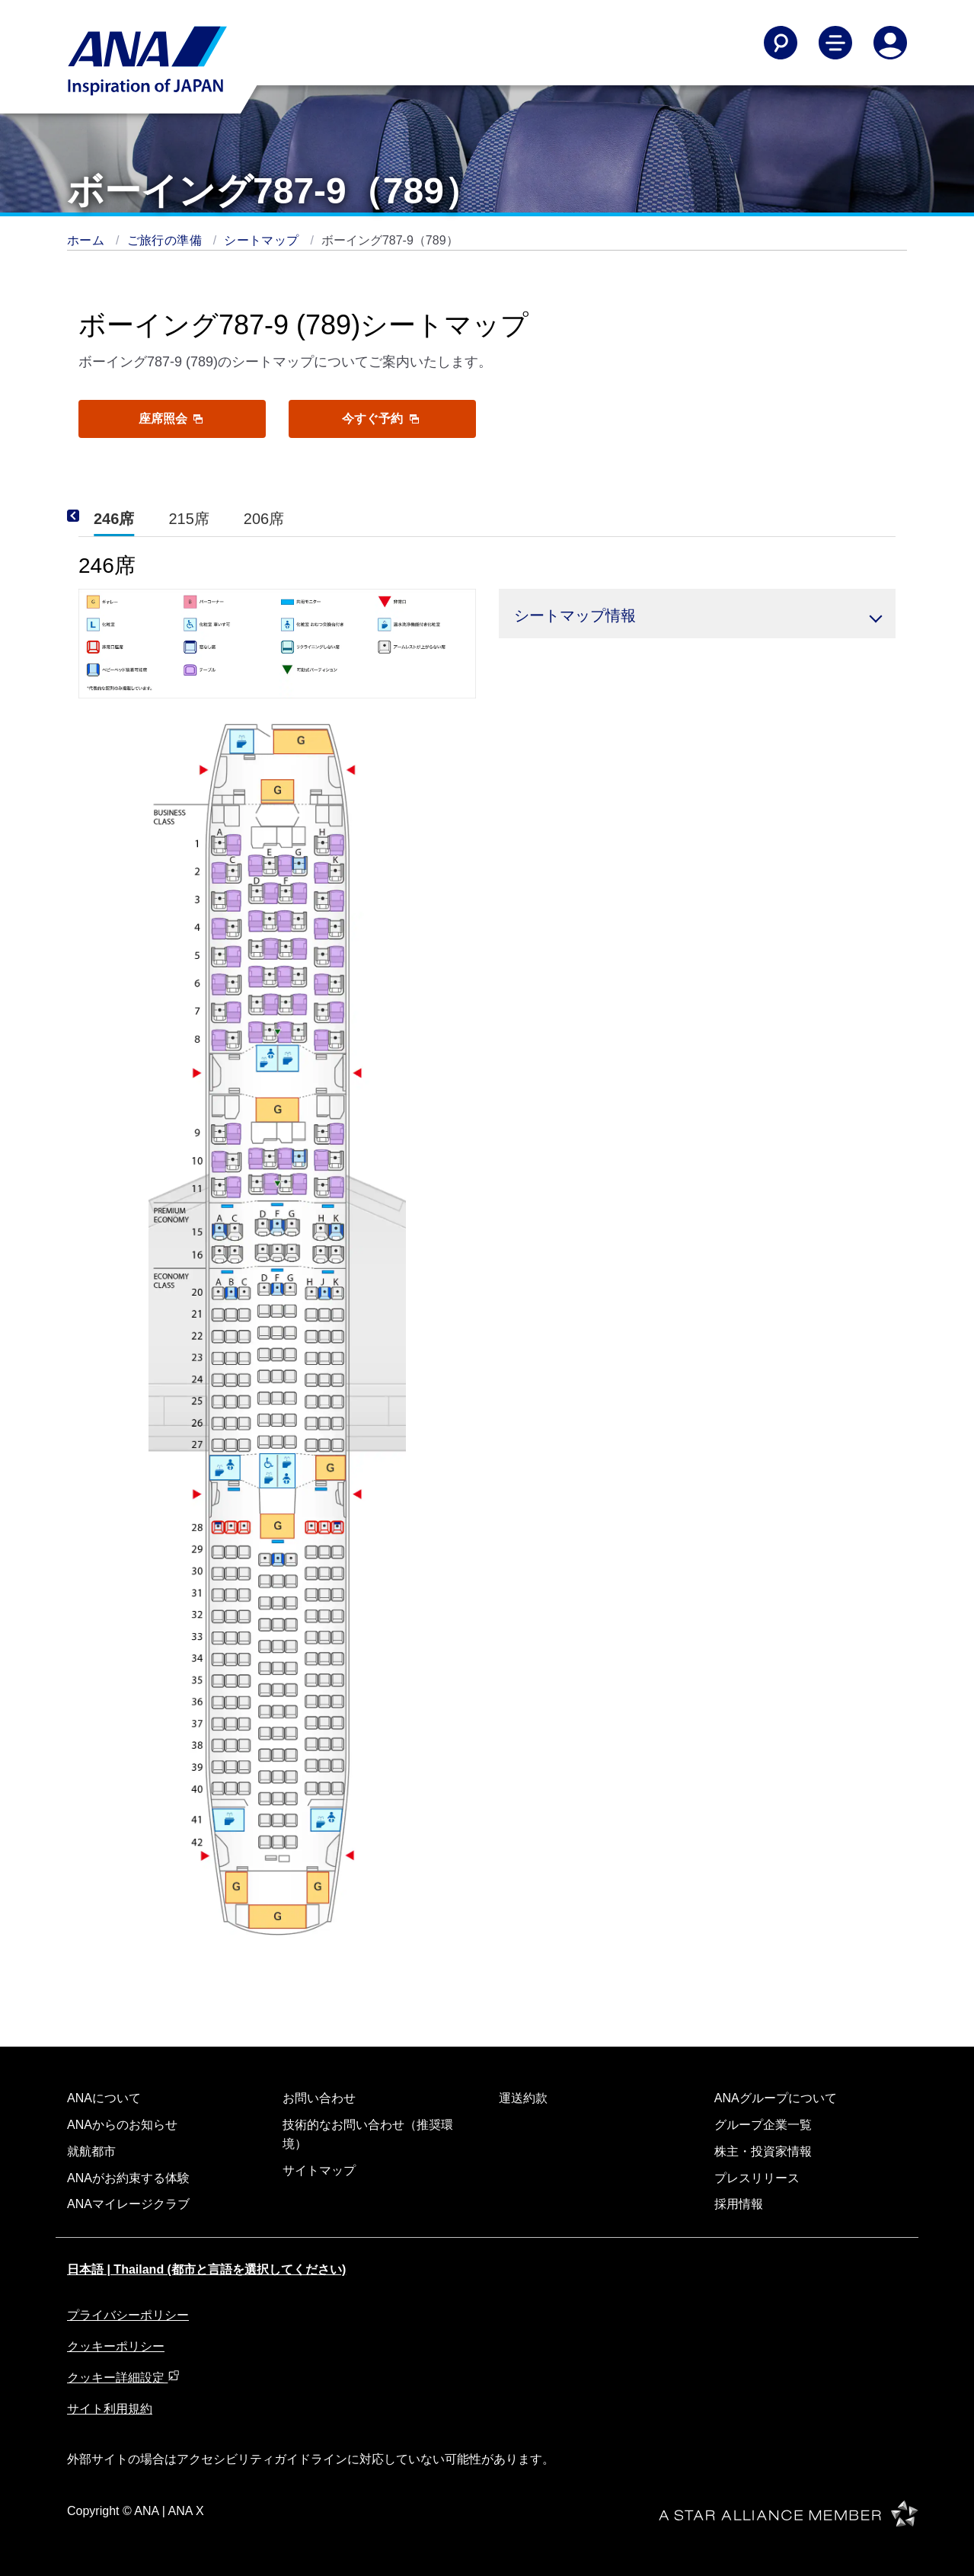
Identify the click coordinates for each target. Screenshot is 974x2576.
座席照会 (171, 418)
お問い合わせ (319, 2098)
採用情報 (738, 2203)
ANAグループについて (775, 2098)
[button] (697, 613)
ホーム (87, 240)
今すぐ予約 (380, 418)
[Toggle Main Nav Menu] (835, 42)
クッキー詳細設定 (123, 2377)
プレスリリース (757, 2178)
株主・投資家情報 (763, 2151)
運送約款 (523, 2098)
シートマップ (263, 240)
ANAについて (104, 2098)
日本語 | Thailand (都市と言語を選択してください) (206, 2269)
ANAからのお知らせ (122, 2124)
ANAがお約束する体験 (128, 2178)
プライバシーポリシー (128, 2315)
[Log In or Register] (890, 42)
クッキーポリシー (115, 2346)
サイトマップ (319, 2170)
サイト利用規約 (109, 2408)
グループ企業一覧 (763, 2124)
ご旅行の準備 (166, 240)
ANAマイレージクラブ (128, 2203)
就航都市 (91, 2151)
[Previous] (93, 515)
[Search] (780, 42)
